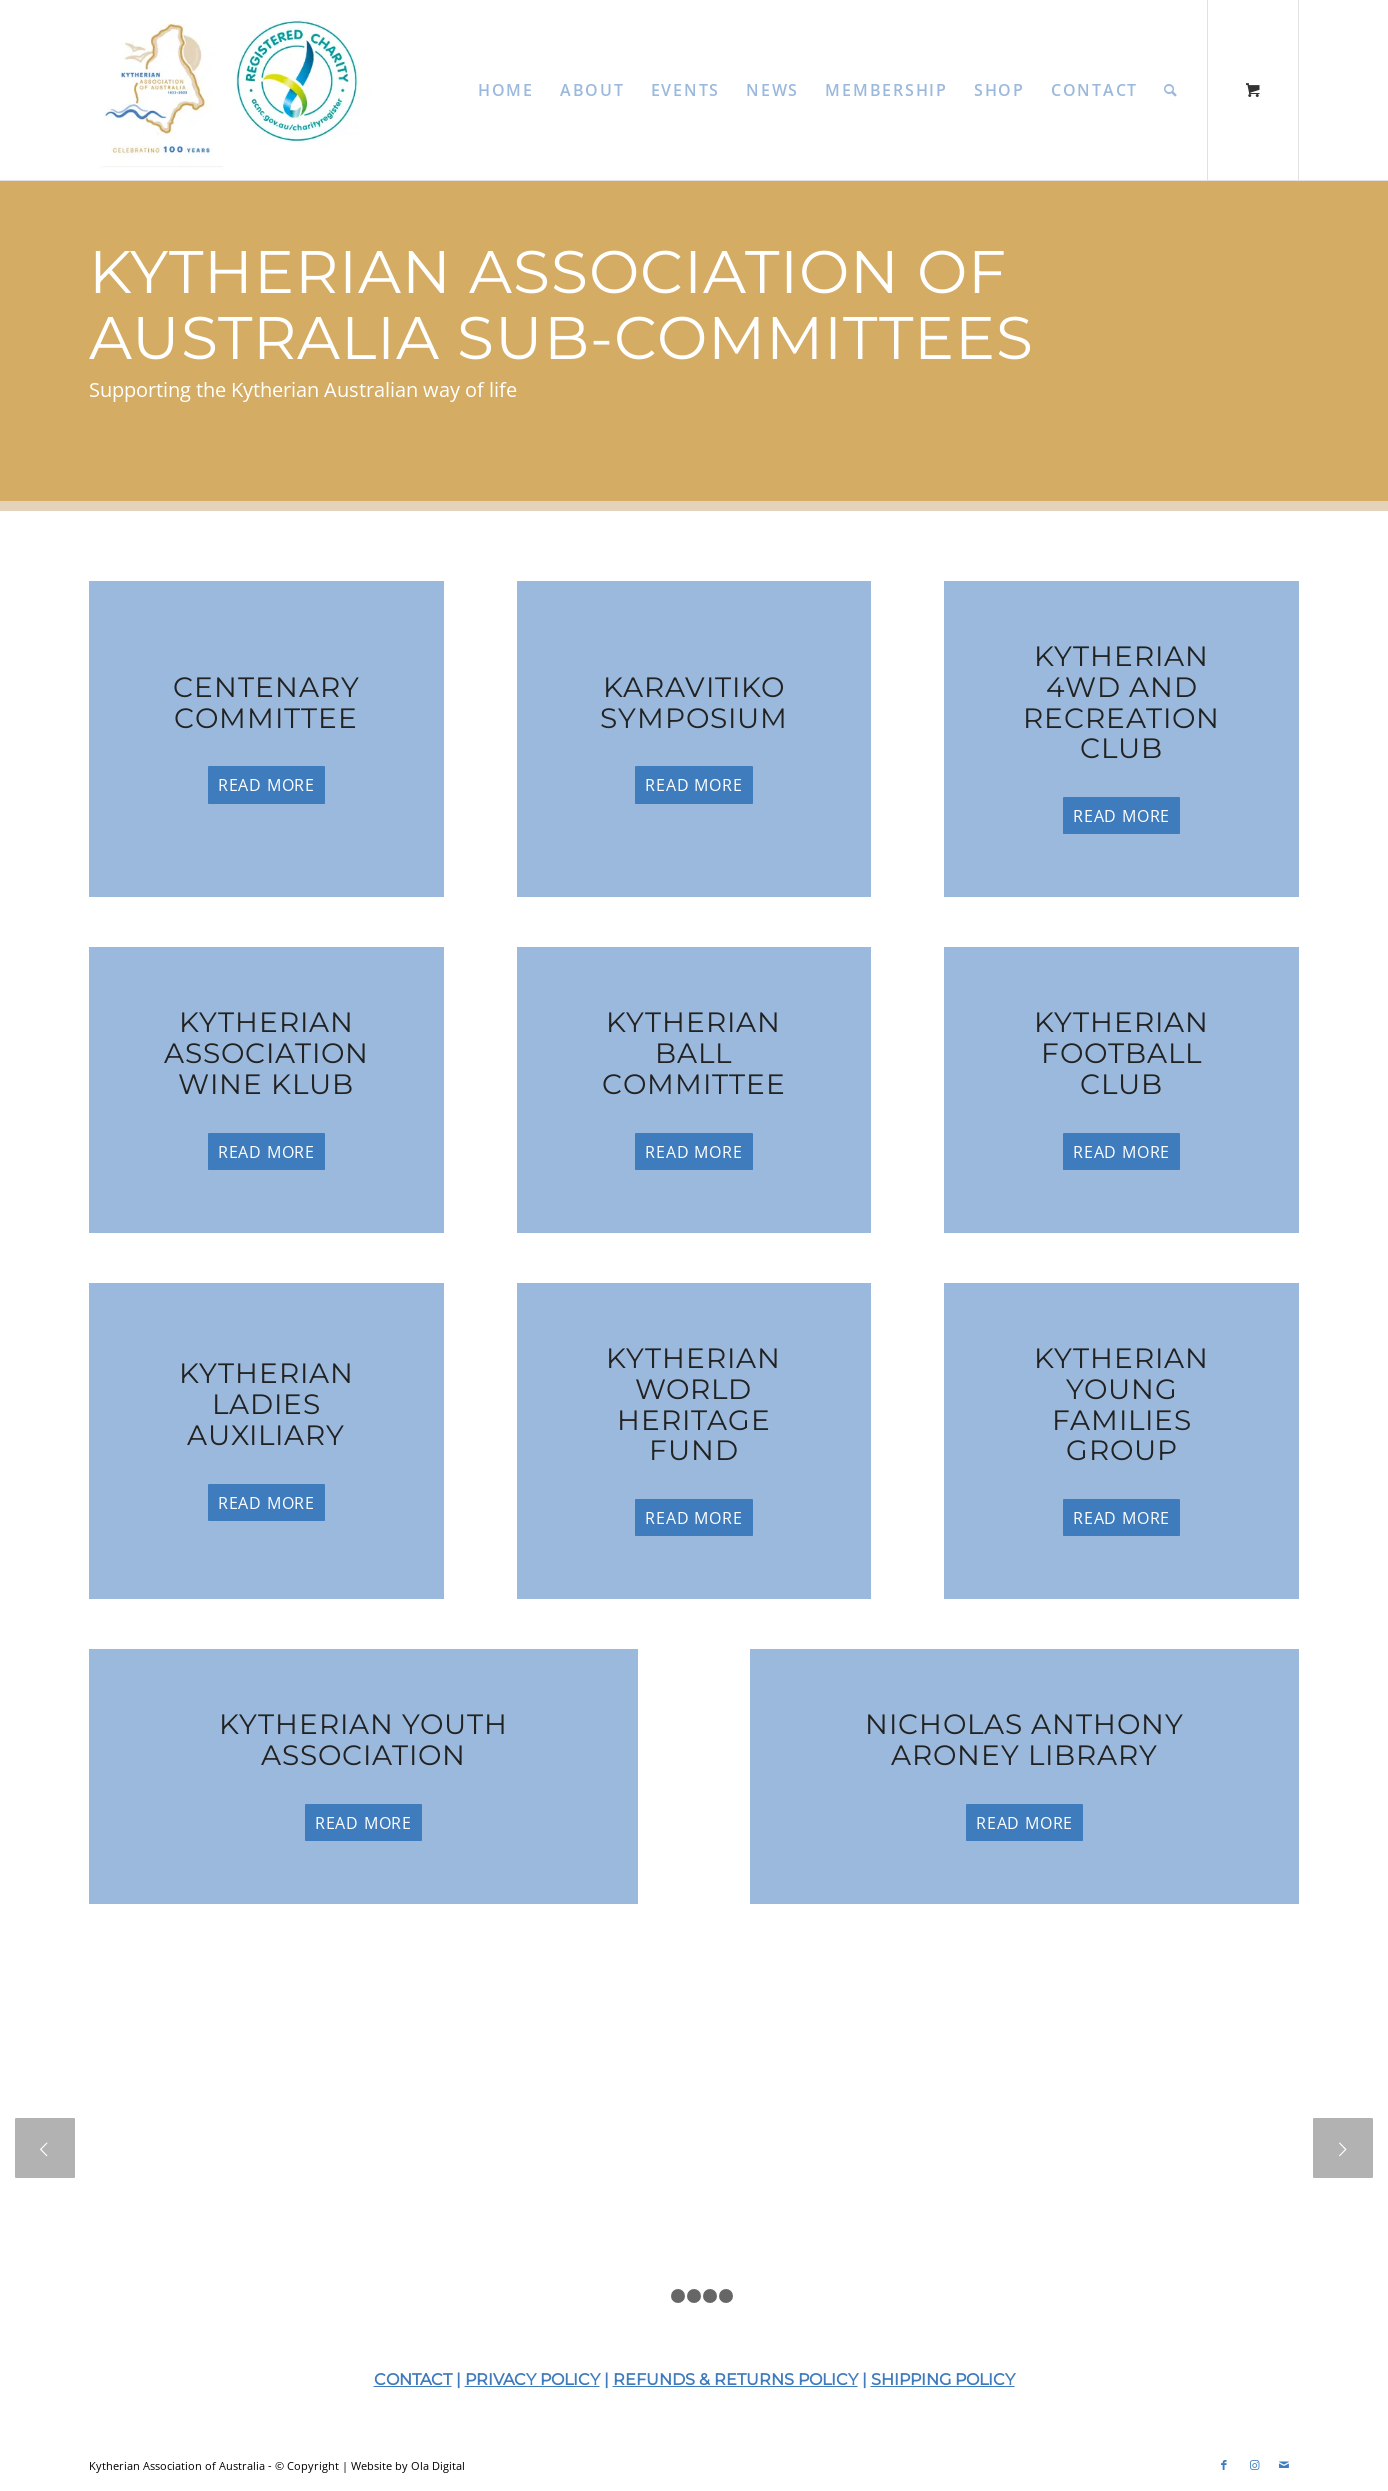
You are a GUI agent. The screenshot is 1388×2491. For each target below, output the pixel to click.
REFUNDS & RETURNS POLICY (735, 2379)
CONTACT (413, 2379)
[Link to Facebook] (1224, 2465)
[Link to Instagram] (1254, 2465)
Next (1343, 2148)
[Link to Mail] (1284, 2465)
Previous (45, 2148)
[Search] (1171, 90)
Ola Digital (438, 2465)
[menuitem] (506, 90)
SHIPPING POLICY (943, 2379)
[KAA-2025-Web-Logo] (236, 90)
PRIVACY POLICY (532, 2379)
